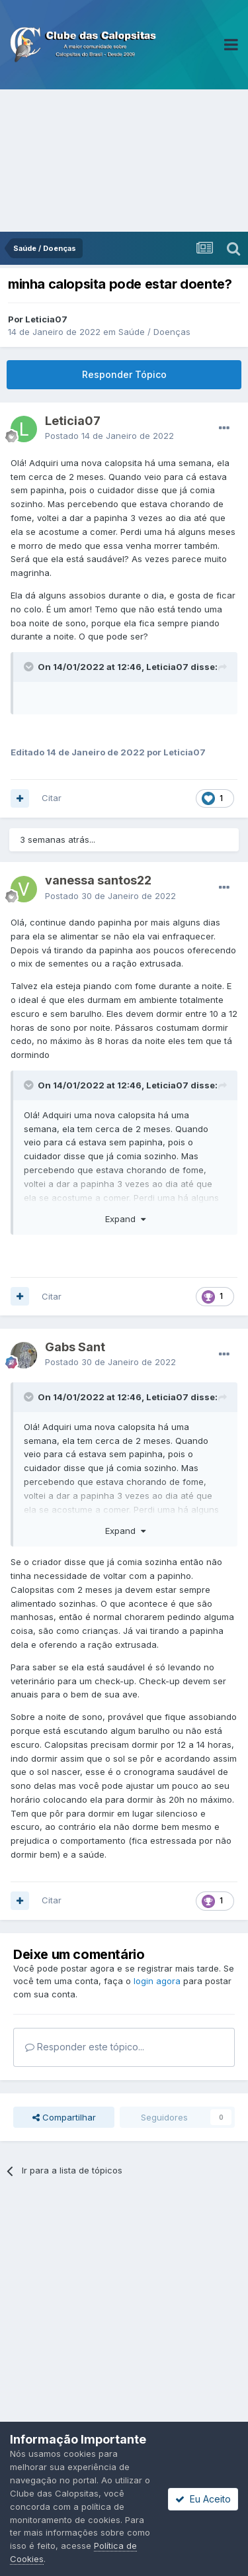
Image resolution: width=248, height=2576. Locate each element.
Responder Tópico (124, 374)
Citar (52, 797)
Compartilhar (64, 2117)
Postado (109, 435)
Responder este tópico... (84, 2046)
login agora (157, 1981)
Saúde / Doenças (154, 331)
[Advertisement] (124, 160)
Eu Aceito (203, 2498)
